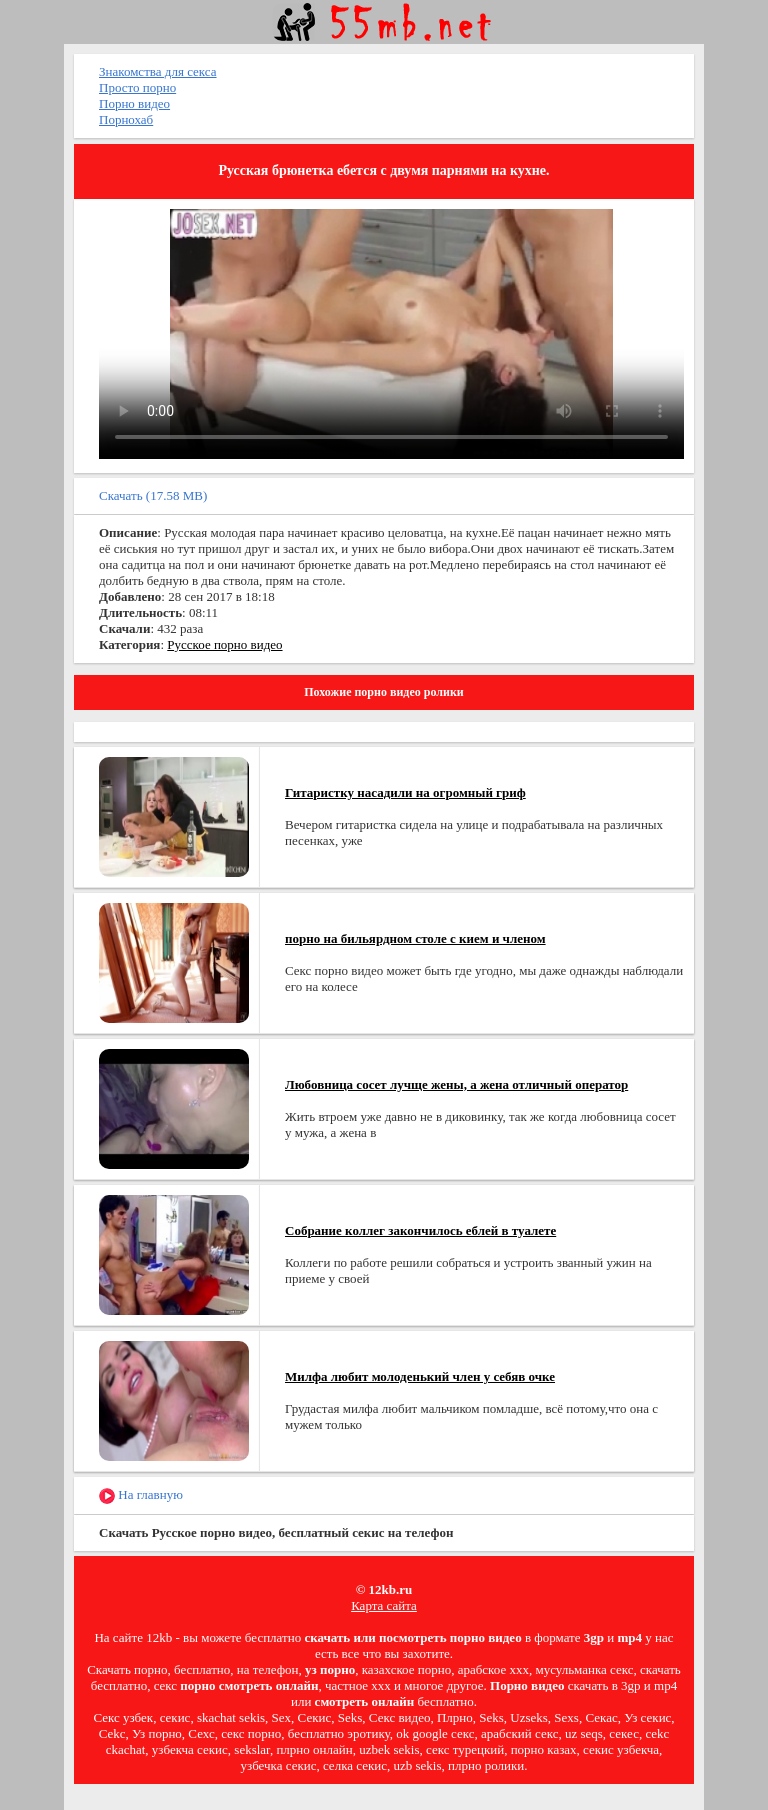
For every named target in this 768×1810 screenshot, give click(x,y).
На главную (141, 1495)
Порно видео (134, 103)
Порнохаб (126, 119)
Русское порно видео (224, 644)
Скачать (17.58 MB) (153, 495)
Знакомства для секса (158, 71)
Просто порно (137, 87)
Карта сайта (384, 1605)
